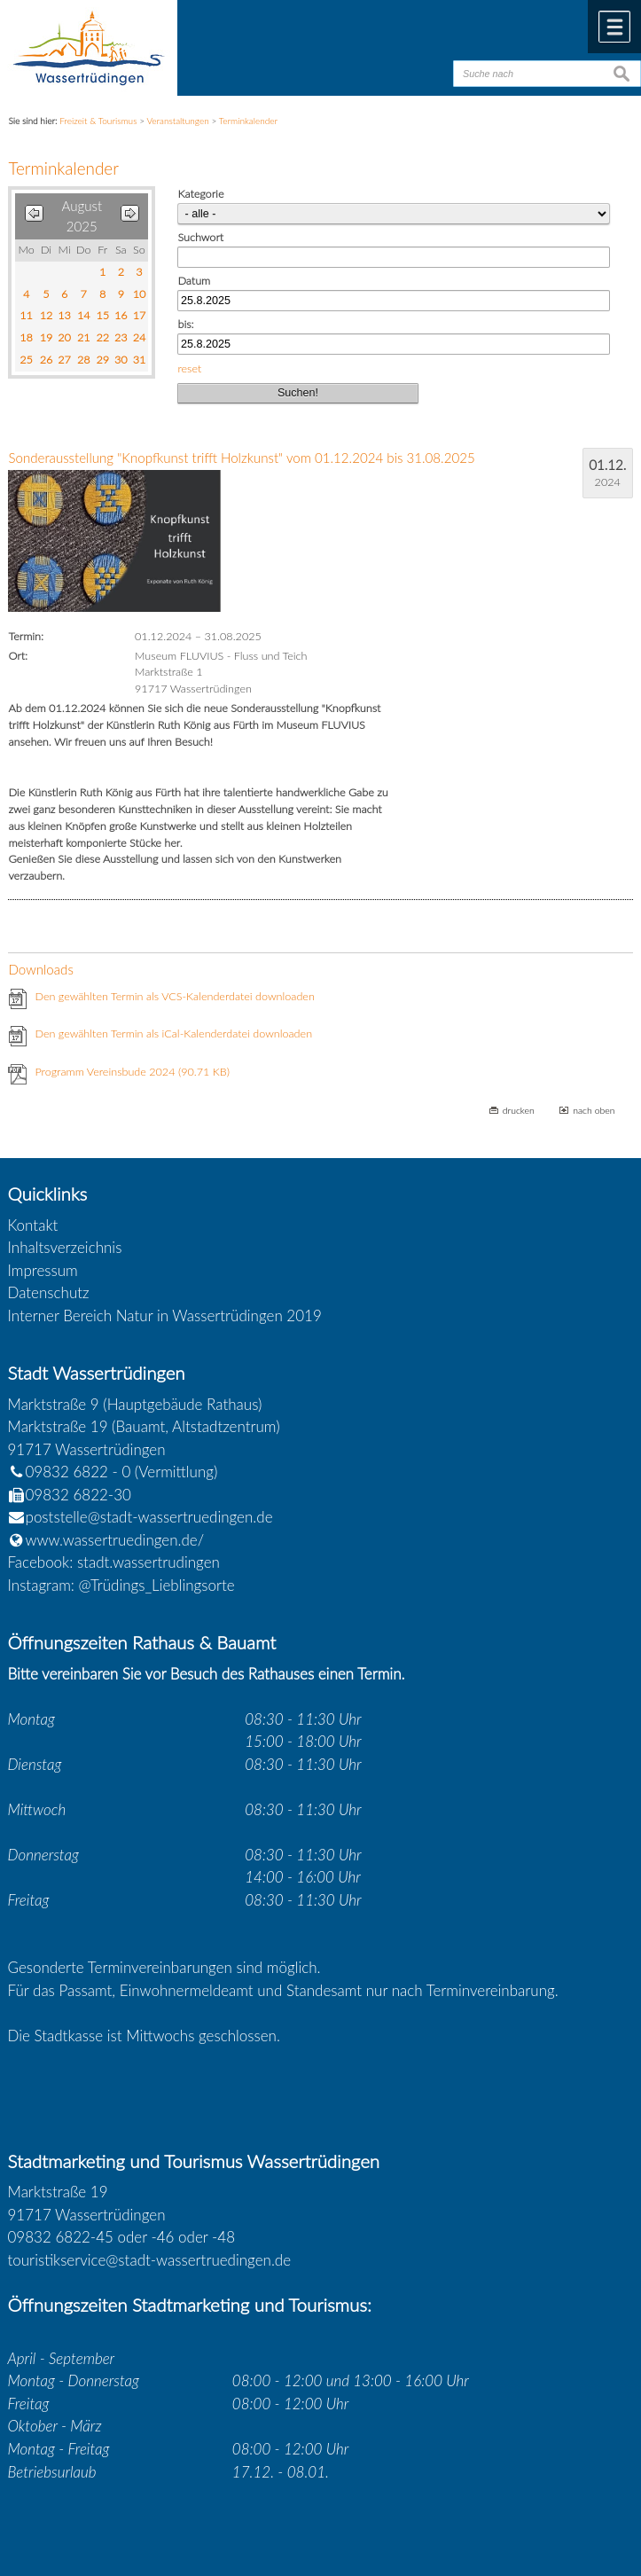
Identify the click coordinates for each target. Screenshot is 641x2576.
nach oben (593, 1110)
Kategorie (200, 193)
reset (189, 368)
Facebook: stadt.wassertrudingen (114, 1562)
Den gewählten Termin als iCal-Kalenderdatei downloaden (173, 1033)
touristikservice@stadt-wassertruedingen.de (150, 2260)
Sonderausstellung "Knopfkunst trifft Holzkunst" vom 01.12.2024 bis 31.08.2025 (241, 458)
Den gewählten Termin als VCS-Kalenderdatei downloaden (174, 996)
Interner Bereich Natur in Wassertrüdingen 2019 (165, 1315)
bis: (185, 324)
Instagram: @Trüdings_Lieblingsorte (121, 1585)
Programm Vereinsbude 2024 (132, 1071)
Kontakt (33, 1225)
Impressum (43, 1270)
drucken (519, 1110)
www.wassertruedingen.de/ (115, 1540)
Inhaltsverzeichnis (65, 1247)
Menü (614, 27)
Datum (193, 280)
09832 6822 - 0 (69, 1471)
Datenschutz (49, 1292)
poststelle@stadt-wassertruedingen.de (149, 1516)
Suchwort (200, 237)
